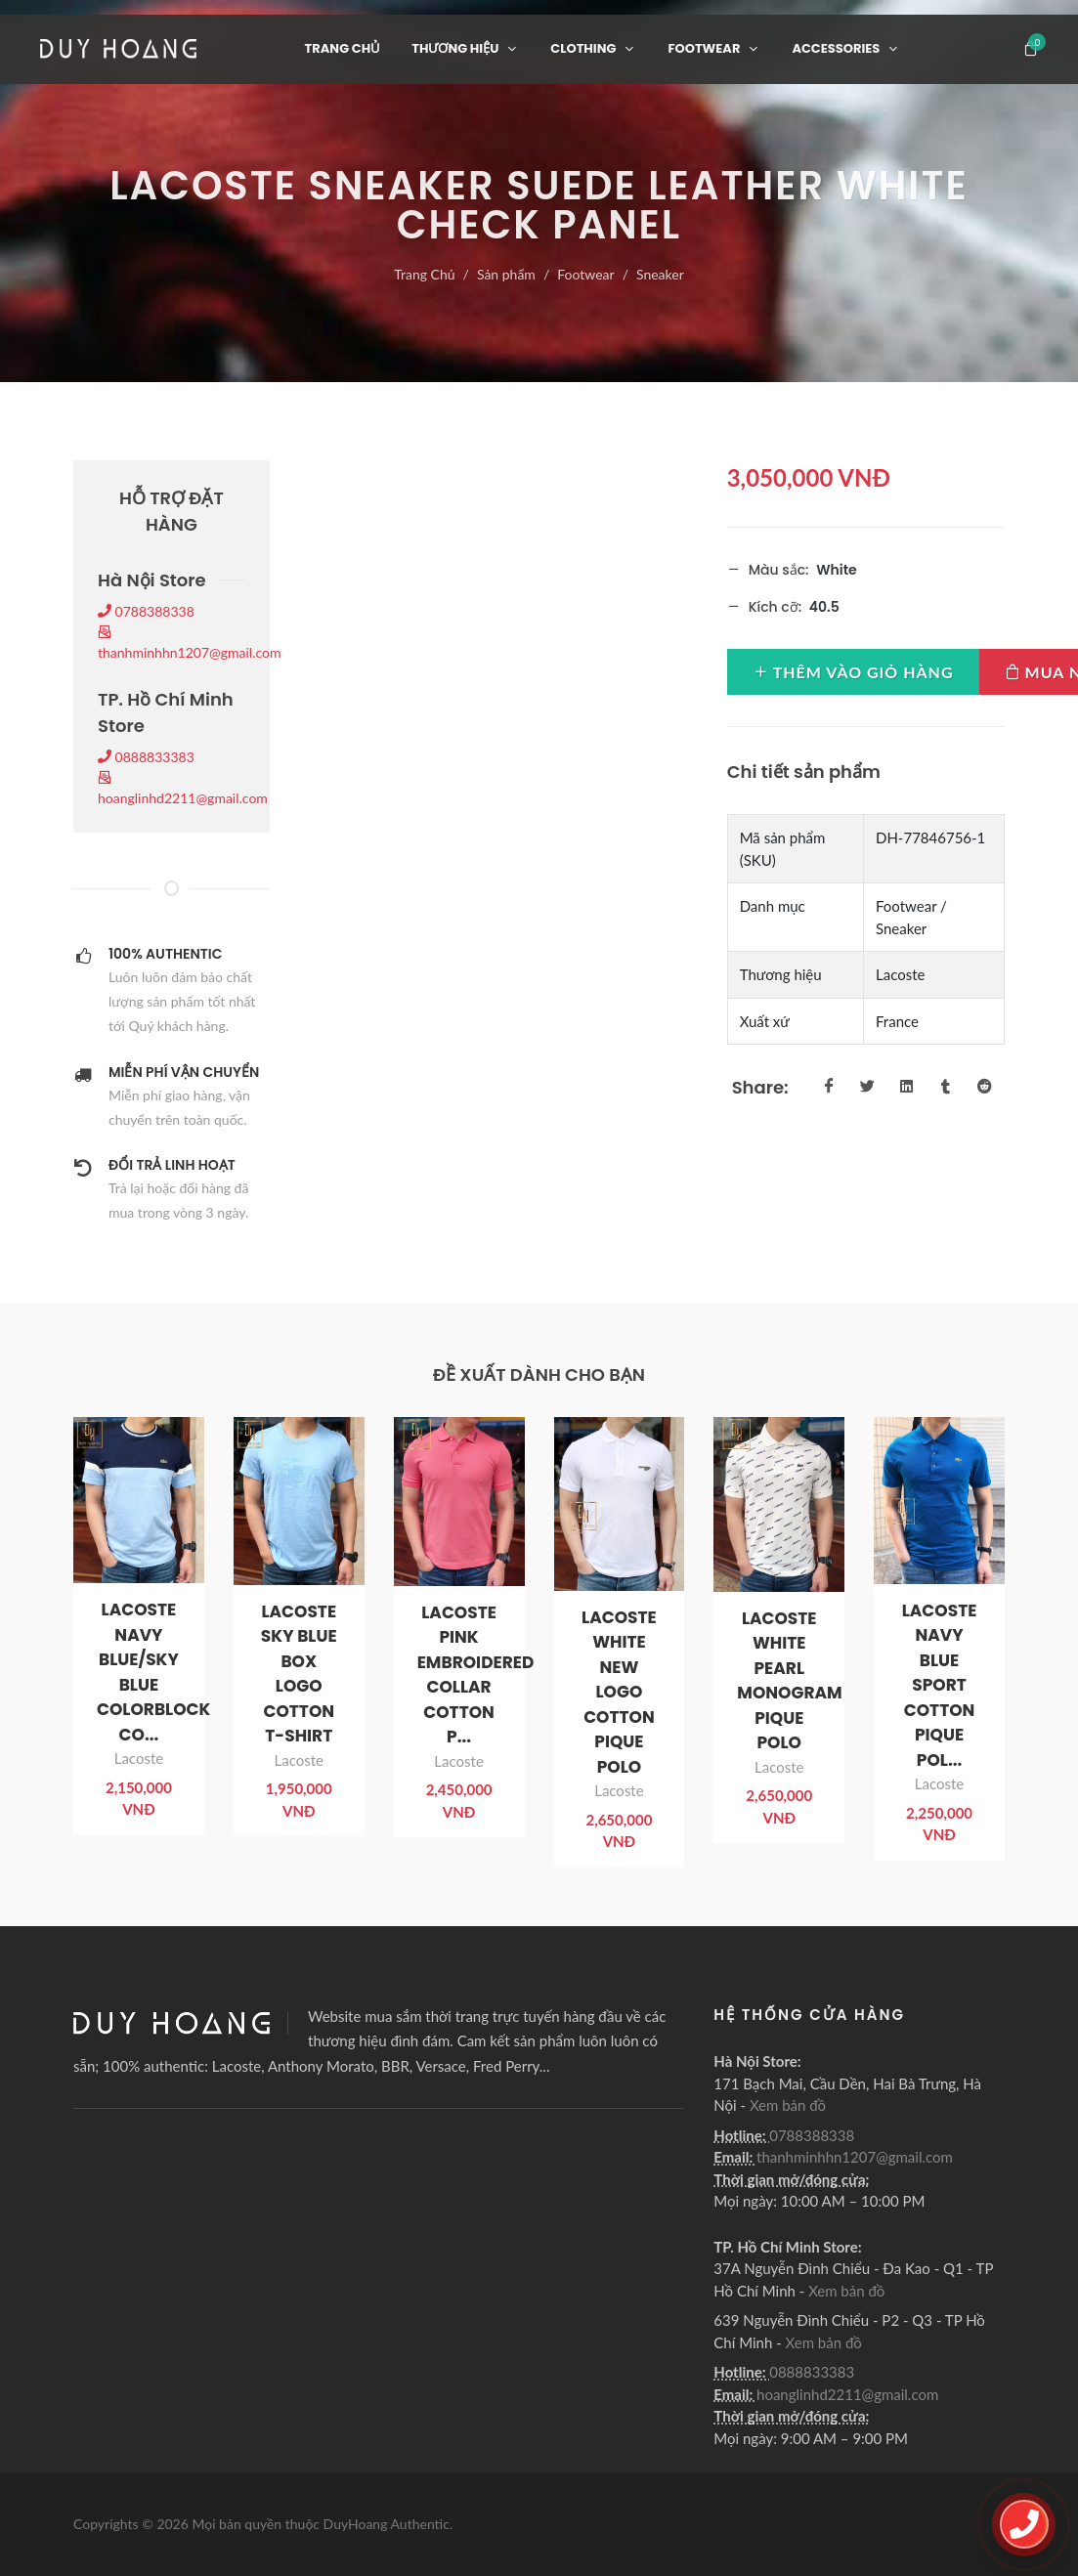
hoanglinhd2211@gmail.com (847, 2394)
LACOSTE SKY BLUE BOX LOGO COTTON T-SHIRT (299, 1674)
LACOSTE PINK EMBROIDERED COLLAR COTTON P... (476, 1675)
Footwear (585, 274)
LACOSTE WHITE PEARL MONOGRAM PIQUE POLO (789, 1681)
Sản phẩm (506, 274)
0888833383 (146, 757)
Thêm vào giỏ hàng (853, 671)
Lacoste (138, 1758)
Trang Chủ (424, 274)
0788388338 (146, 611)
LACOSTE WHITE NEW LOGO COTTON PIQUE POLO (619, 1692)
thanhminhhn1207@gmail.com (854, 2157)
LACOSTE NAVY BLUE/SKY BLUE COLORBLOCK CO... (153, 1672)
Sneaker (660, 274)
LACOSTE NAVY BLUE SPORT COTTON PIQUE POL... (939, 1685)
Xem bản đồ (788, 2105)
